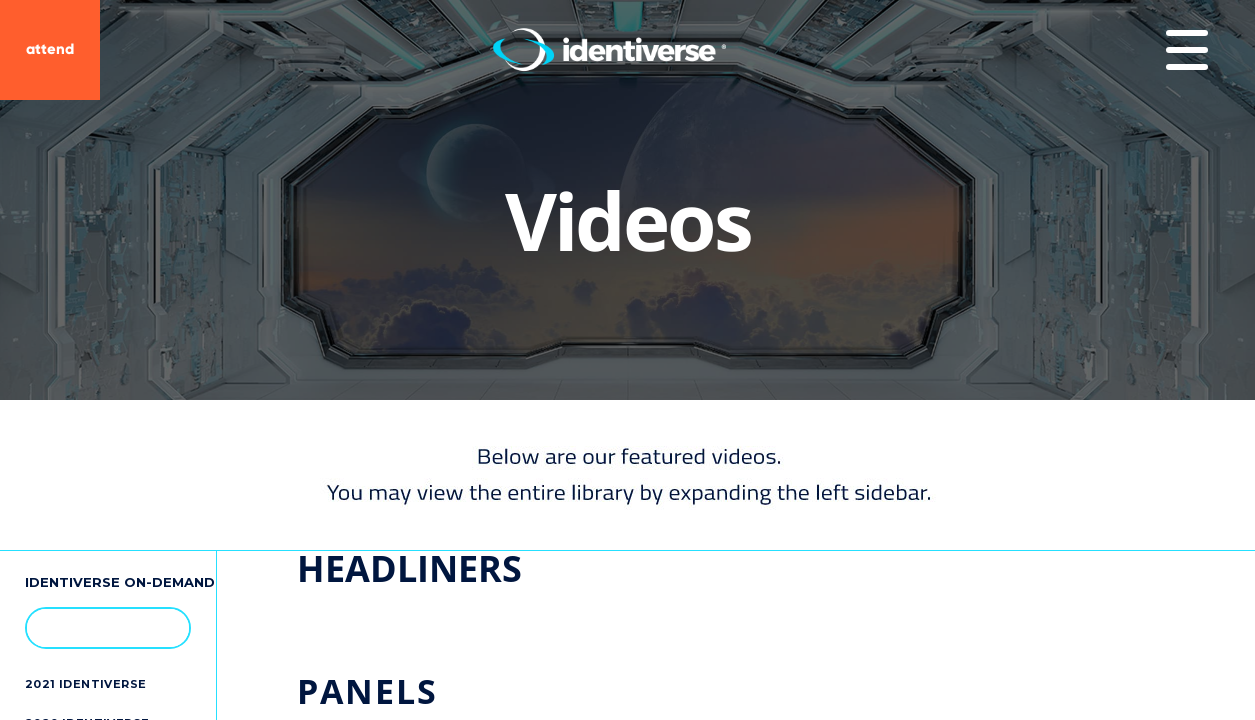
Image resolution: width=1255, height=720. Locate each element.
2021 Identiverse (85, 684)
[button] (165, 627)
